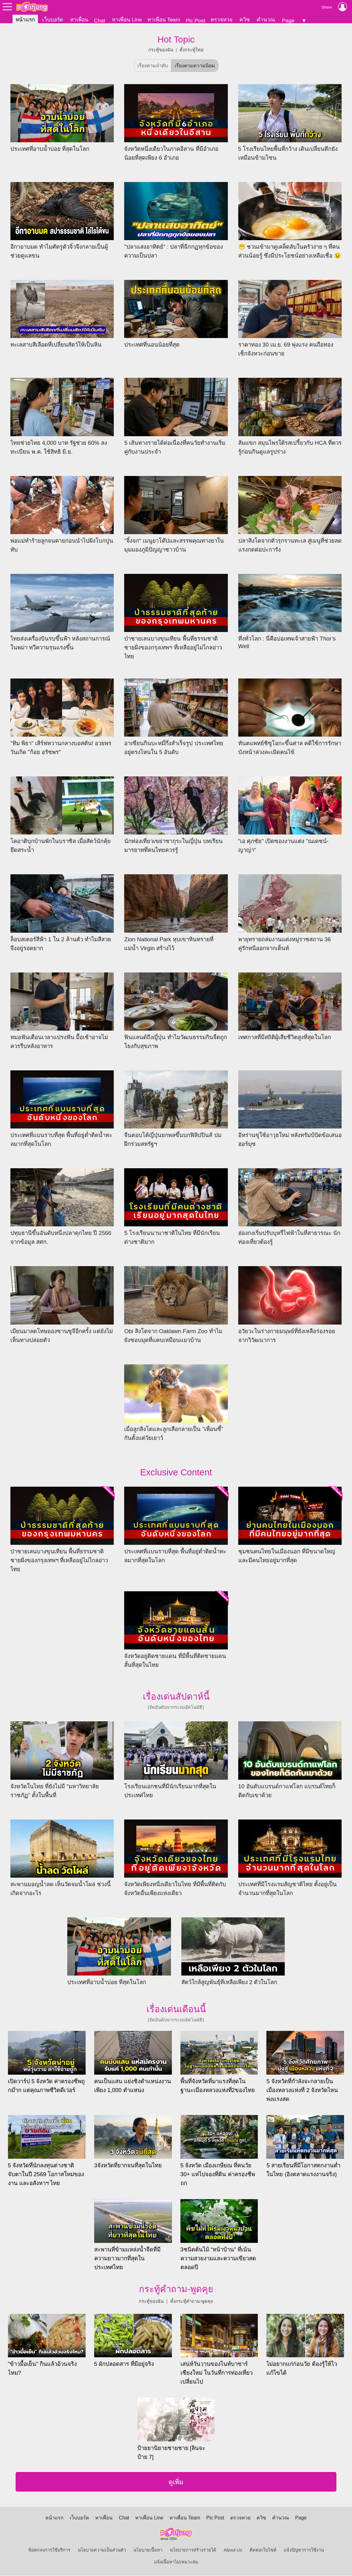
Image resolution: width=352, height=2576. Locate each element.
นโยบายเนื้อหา (147, 2550)
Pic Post (195, 20)
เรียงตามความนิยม (195, 66)
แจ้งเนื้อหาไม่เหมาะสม (176, 2562)
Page (288, 20)
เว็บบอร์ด (52, 20)
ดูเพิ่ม (176, 2482)
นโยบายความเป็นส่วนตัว (102, 2550)
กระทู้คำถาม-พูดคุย (176, 2289)
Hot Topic (176, 40)
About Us (233, 2550)
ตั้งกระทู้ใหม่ (192, 50)
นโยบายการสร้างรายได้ (193, 2550)
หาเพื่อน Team (163, 20)
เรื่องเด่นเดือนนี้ (176, 2009)
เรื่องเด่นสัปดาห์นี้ (176, 1697)
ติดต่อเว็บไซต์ (263, 2550)
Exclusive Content (176, 1472)
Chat (99, 20)
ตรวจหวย (221, 20)
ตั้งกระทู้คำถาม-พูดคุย (191, 2301)
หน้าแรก (25, 20)
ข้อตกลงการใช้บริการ (49, 2550)
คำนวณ (266, 20)
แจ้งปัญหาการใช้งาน (304, 2550)
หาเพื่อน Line (127, 20)
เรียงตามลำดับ (152, 66)
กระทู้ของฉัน (160, 50)
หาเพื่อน (79, 20)
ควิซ (244, 20)
